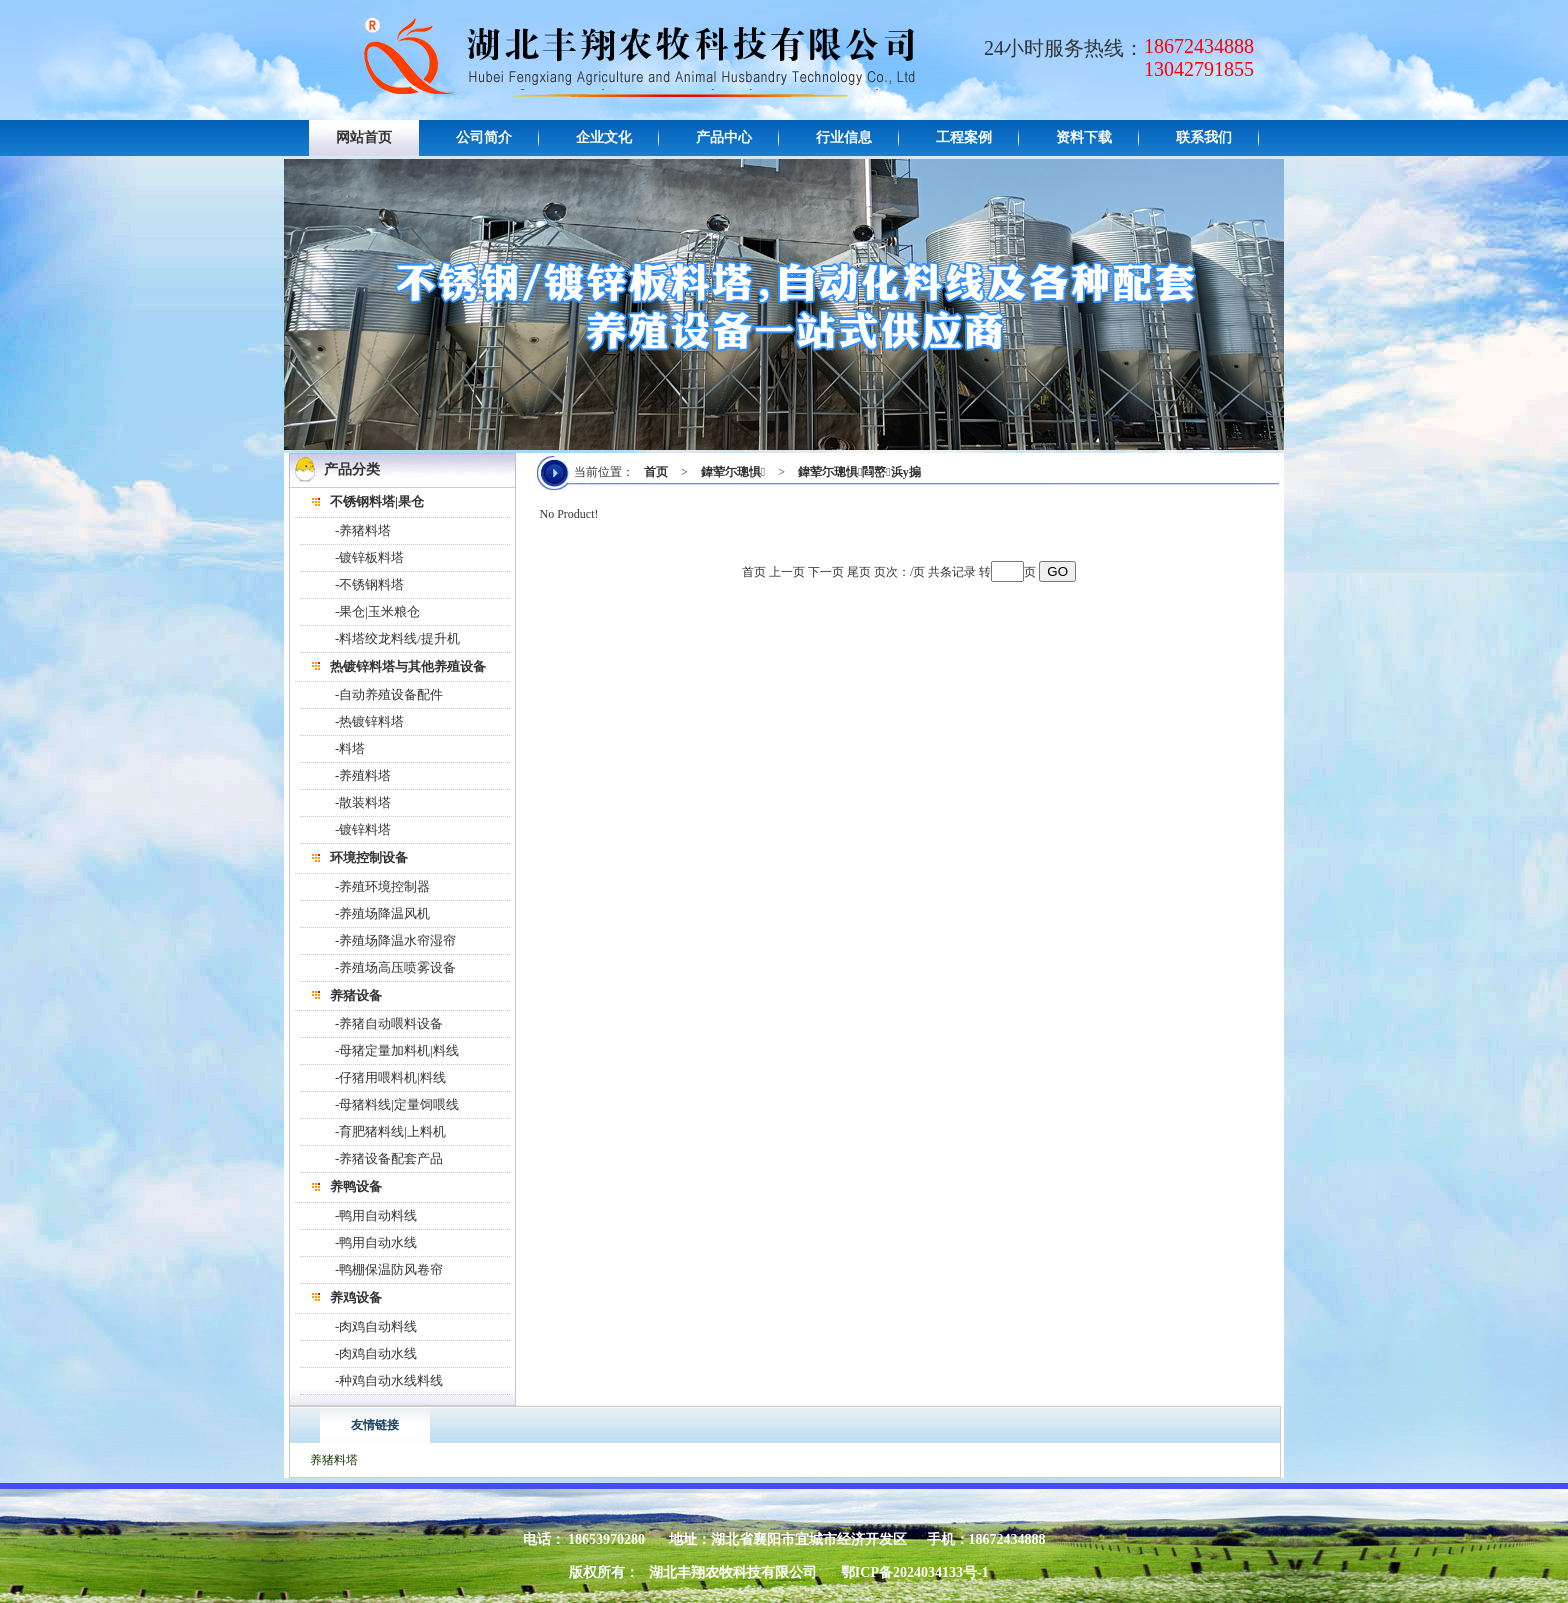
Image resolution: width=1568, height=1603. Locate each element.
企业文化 (604, 137)
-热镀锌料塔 (369, 721)
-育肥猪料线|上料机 (390, 1131)
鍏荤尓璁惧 (733, 472)
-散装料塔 (363, 802)
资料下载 (1084, 137)
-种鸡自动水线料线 (389, 1380)
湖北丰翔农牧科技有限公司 (733, 1572)
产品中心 (724, 137)
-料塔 (350, 748)
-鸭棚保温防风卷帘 (389, 1269)
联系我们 (1204, 137)
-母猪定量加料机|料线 (397, 1050)
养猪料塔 (334, 1460)
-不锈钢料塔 (369, 584)
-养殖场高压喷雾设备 (395, 967)
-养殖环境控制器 (382, 886)
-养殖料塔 (363, 775)
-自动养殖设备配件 (389, 694)
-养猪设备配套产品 (389, 1158)
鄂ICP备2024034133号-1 (915, 1572)
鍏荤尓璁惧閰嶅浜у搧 (859, 472)
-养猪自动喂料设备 (389, 1023)
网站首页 (364, 137)
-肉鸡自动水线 (376, 1353)
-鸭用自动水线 (376, 1242)
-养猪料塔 (363, 530)
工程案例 (964, 137)
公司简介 (484, 137)
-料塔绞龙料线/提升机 (397, 638)
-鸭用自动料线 (376, 1215)
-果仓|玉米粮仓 (377, 611)
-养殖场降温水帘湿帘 (395, 940)
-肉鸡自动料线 (376, 1326)
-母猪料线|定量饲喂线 (397, 1104)
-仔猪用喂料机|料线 (390, 1077)
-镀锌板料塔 (369, 557)
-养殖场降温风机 (382, 913)
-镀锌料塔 (363, 829)
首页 (656, 472)
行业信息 (844, 137)
